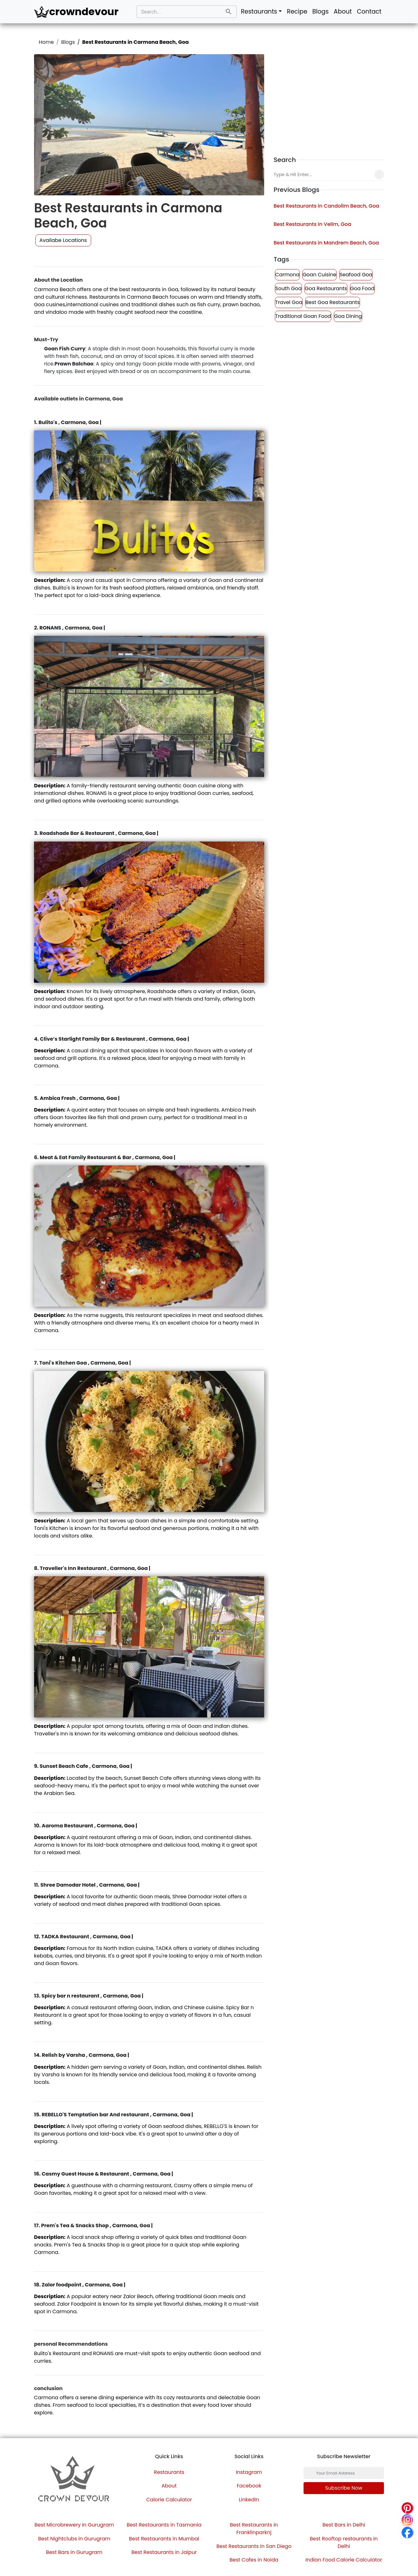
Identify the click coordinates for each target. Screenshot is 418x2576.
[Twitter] (69, 2505)
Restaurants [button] (259, 11)
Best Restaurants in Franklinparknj (254, 2528)
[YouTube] (86, 2505)
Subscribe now (343, 2488)
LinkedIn (249, 2499)
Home (46, 42)
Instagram (249, 2472)
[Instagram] (57, 2505)
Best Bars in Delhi (343, 2524)
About (343, 11)
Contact (369, 11)
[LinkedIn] (74, 2505)
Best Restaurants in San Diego (254, 2546)
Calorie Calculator (169, 2499)
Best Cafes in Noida (253, 2559)
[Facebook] (63, 2505)
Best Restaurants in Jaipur (164, 2552)
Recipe (297, 11)
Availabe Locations (63, 240)
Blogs (320, 11)
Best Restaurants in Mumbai (164, 2538)
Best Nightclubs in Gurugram (74, 2538)
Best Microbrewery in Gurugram (74, 2524)
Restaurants (169, 2472)
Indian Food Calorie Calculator (343, 2559)
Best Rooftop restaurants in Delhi (344, 2542)
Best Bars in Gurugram (74, 2552)
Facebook (249, 2485)
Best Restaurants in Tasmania (164, 2524)
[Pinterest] (80, 2505)
